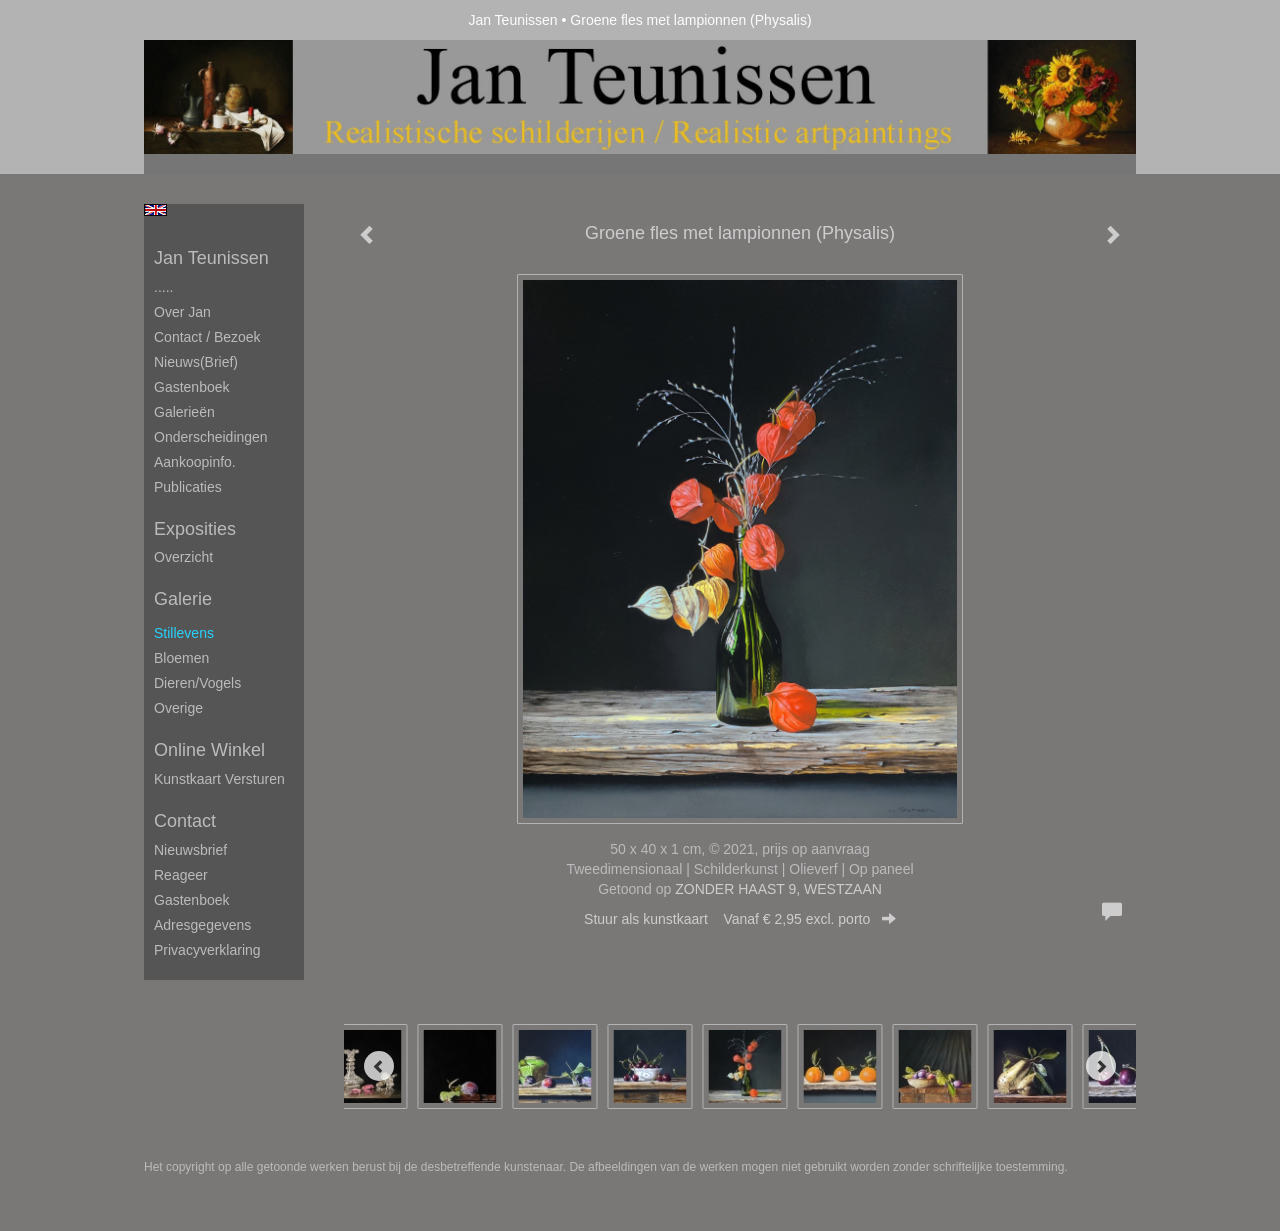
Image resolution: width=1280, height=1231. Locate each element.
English (155, 210)
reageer (181, 875)
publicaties (188, 487)
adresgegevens (202, 925)
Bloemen (181, 658)
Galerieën (184, 412)
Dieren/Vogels (197, 683)
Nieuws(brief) (196, 362)
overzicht (183, 557)
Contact (185, 821)
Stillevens (184, 633)
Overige (178, 708)
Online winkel (209, 750)
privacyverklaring (207, 950)
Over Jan (182, 312)
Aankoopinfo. (195, 462)
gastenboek (192, 900)
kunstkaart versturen (219, 779)
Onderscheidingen (211, 437)
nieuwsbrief (190, 850)
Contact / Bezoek (207, 337)
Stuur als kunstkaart (740, 919)
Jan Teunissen (512, 20)
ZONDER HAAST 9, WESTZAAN (778, 889)
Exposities (195, 529)
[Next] (1101, 1066)
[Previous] (379, 1066)
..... (163, 287)
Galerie (183, 599)
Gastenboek (192, 387)
